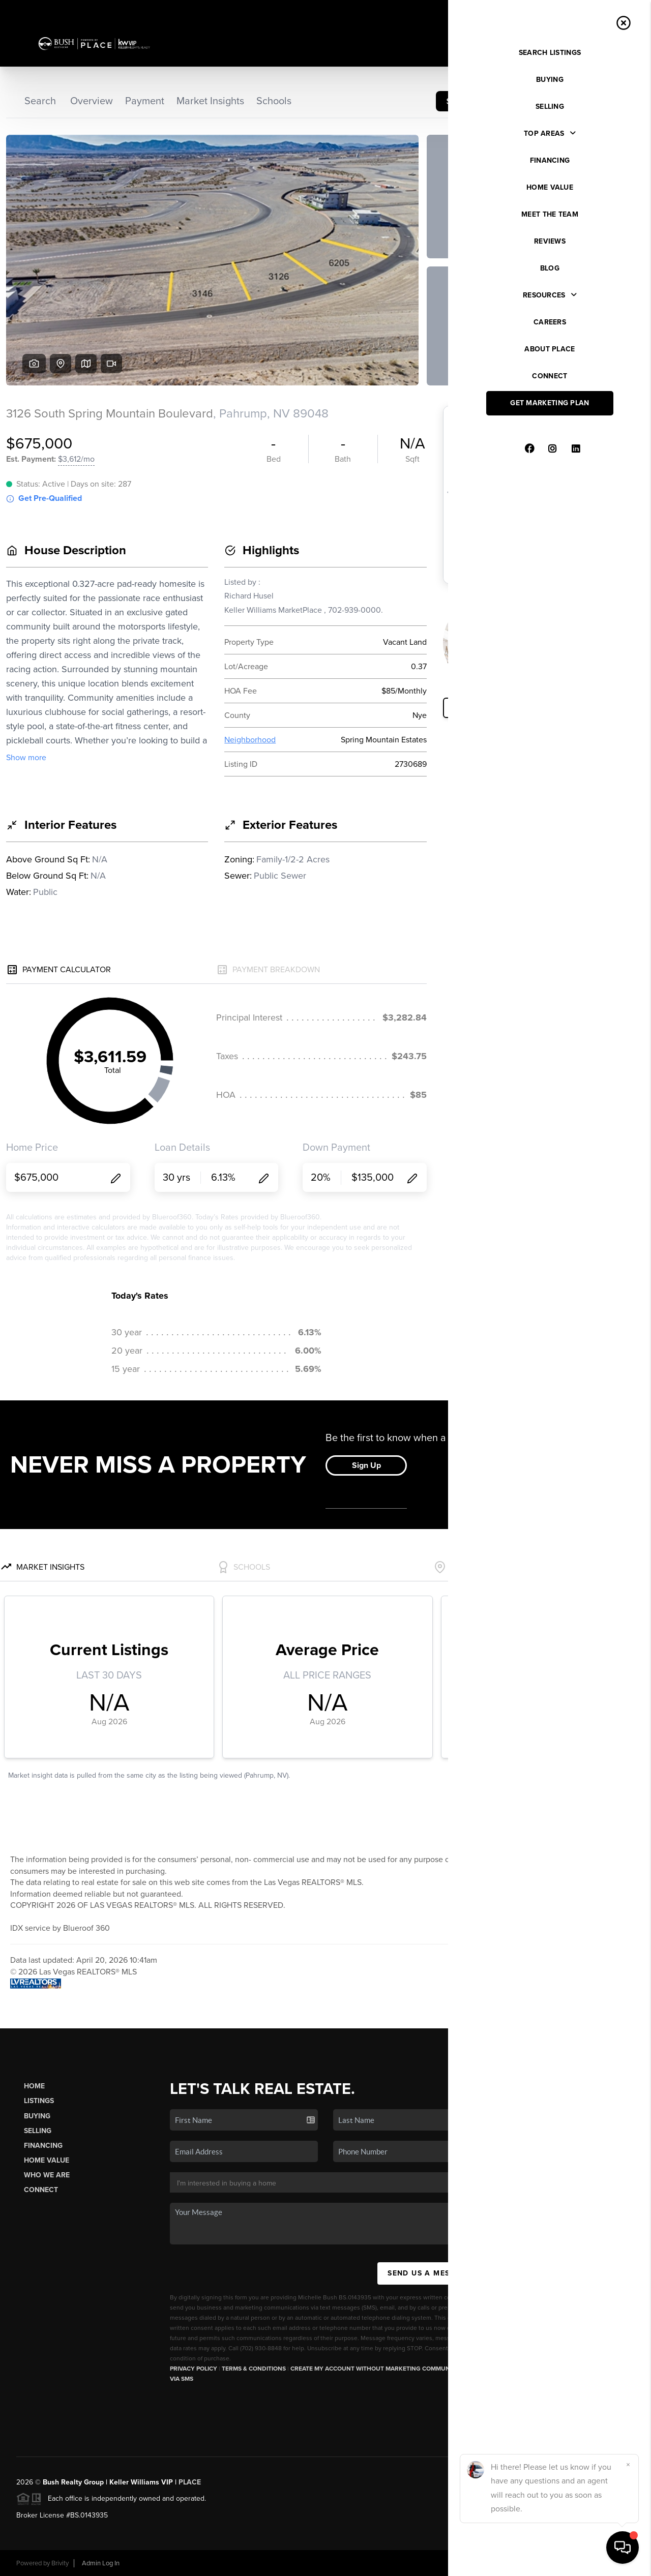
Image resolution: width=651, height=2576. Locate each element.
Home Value (46, 2160)
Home (34, 2086)
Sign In (611, 11)
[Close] (628, 2465)
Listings (39, 2100)
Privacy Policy (193, 2368)
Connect (41, 2189)
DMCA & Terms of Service (561, 2563)
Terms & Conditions (254, 2368)
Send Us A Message (429, 2273)
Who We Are (47, 2175)
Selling (37, 2130)
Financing (43, 2145)
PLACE (190, 2482)
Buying (37, 2116)
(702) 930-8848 (573, 2422)
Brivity (60, 2563)
